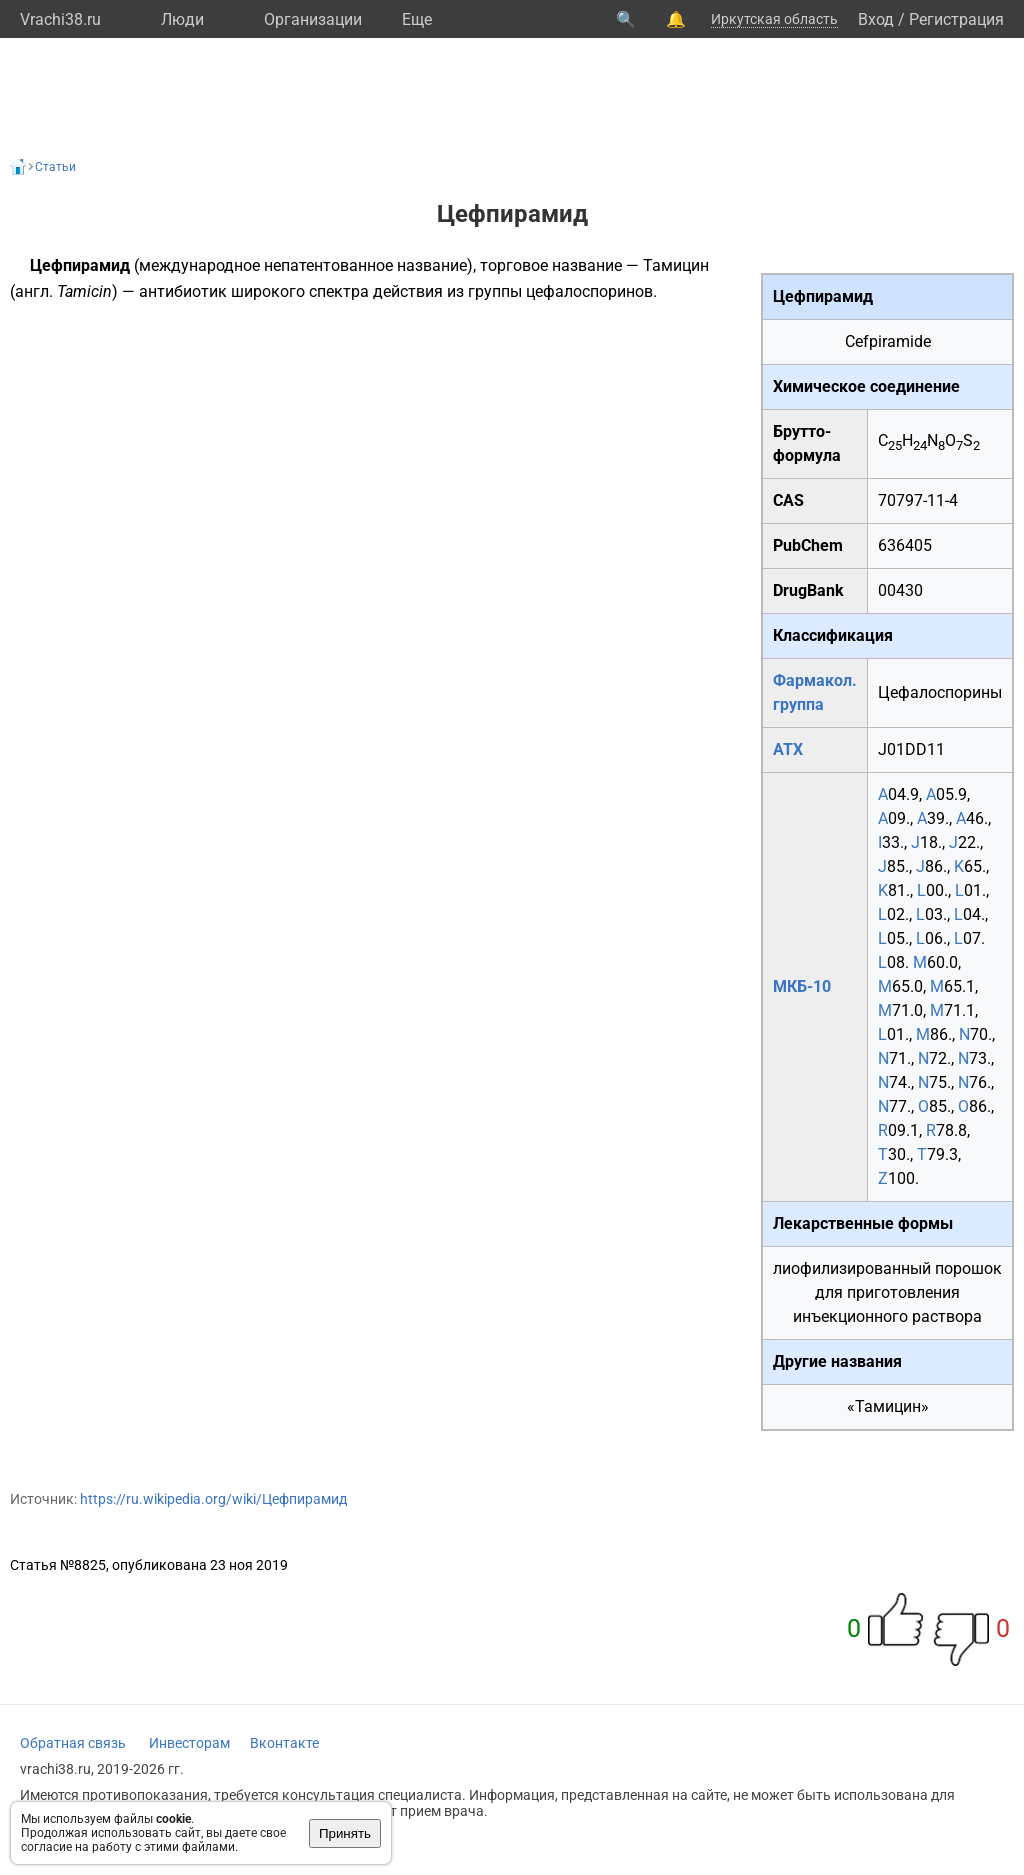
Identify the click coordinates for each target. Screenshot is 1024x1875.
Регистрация (956, 19)
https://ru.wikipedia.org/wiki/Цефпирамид (213, 1499)
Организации (313, 19)
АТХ (788, 749)
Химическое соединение (866, 386)
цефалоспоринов (589, 291)
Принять (345, 1833)
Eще (417, 19)
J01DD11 (911, 749)
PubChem (808, 545)
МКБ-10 (802, 986)
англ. (34, 291)
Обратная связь (73, 1743)
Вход (876, 19)
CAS (788, 500)
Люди (182, 19)
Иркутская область (774, 19)
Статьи (55, 167)
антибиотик (183, 291)
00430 (900, 590)
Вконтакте (284, 1743)
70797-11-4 (918, 500)
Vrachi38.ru (60, 19)
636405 (905, 545)
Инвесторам (189, 1743)
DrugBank (808, 590)
